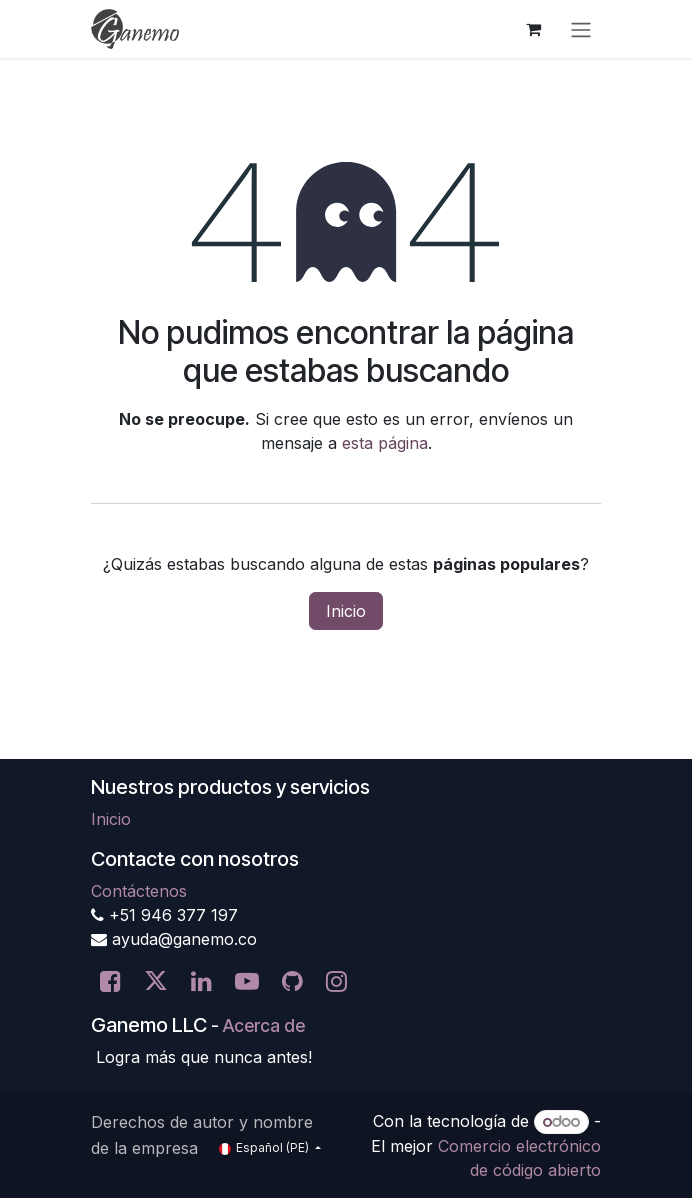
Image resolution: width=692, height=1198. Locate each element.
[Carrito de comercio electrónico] (533, 29)
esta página (385, 443)
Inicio (346, 611)
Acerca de (264, 1025)
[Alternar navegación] (581, 29)
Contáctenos (139, 891)
